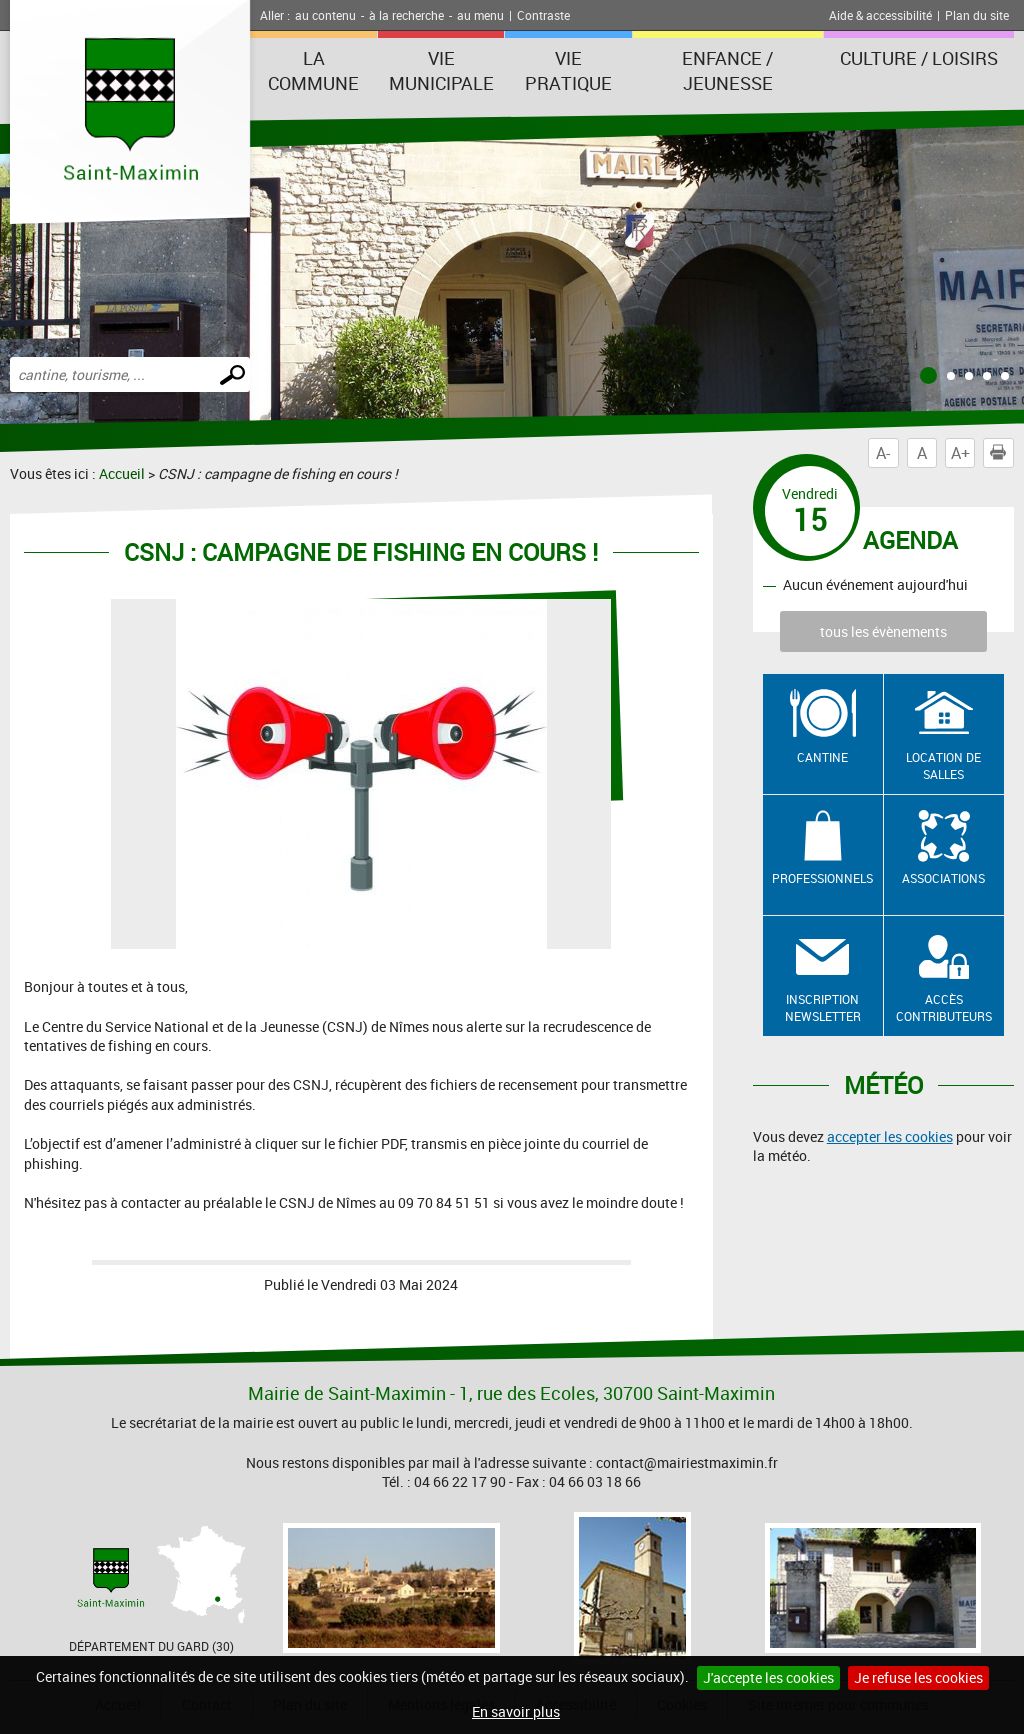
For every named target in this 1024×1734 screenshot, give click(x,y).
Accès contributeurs (944, 1007)
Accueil (122, 473)
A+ (960, 453)
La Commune (313, 70)
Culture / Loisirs (919, 58)
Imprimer (1002, 453)
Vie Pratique (568, 70)
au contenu (325, 15)
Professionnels (822, 878)
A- (883, 453)
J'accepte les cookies (768, 1677)
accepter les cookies (890, 1136)
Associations (943, 878)
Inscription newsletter (823, 1007)
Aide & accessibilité (880, 15)
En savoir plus (516, 1711)
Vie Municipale (441, 70)
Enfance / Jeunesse (727, 70)
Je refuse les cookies (918, 1677)
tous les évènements (883, 631)
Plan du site (977, 15)
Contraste (543, 15)
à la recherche (406, 15)
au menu (480, 15)
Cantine (822, 757)
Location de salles (943, 765)
